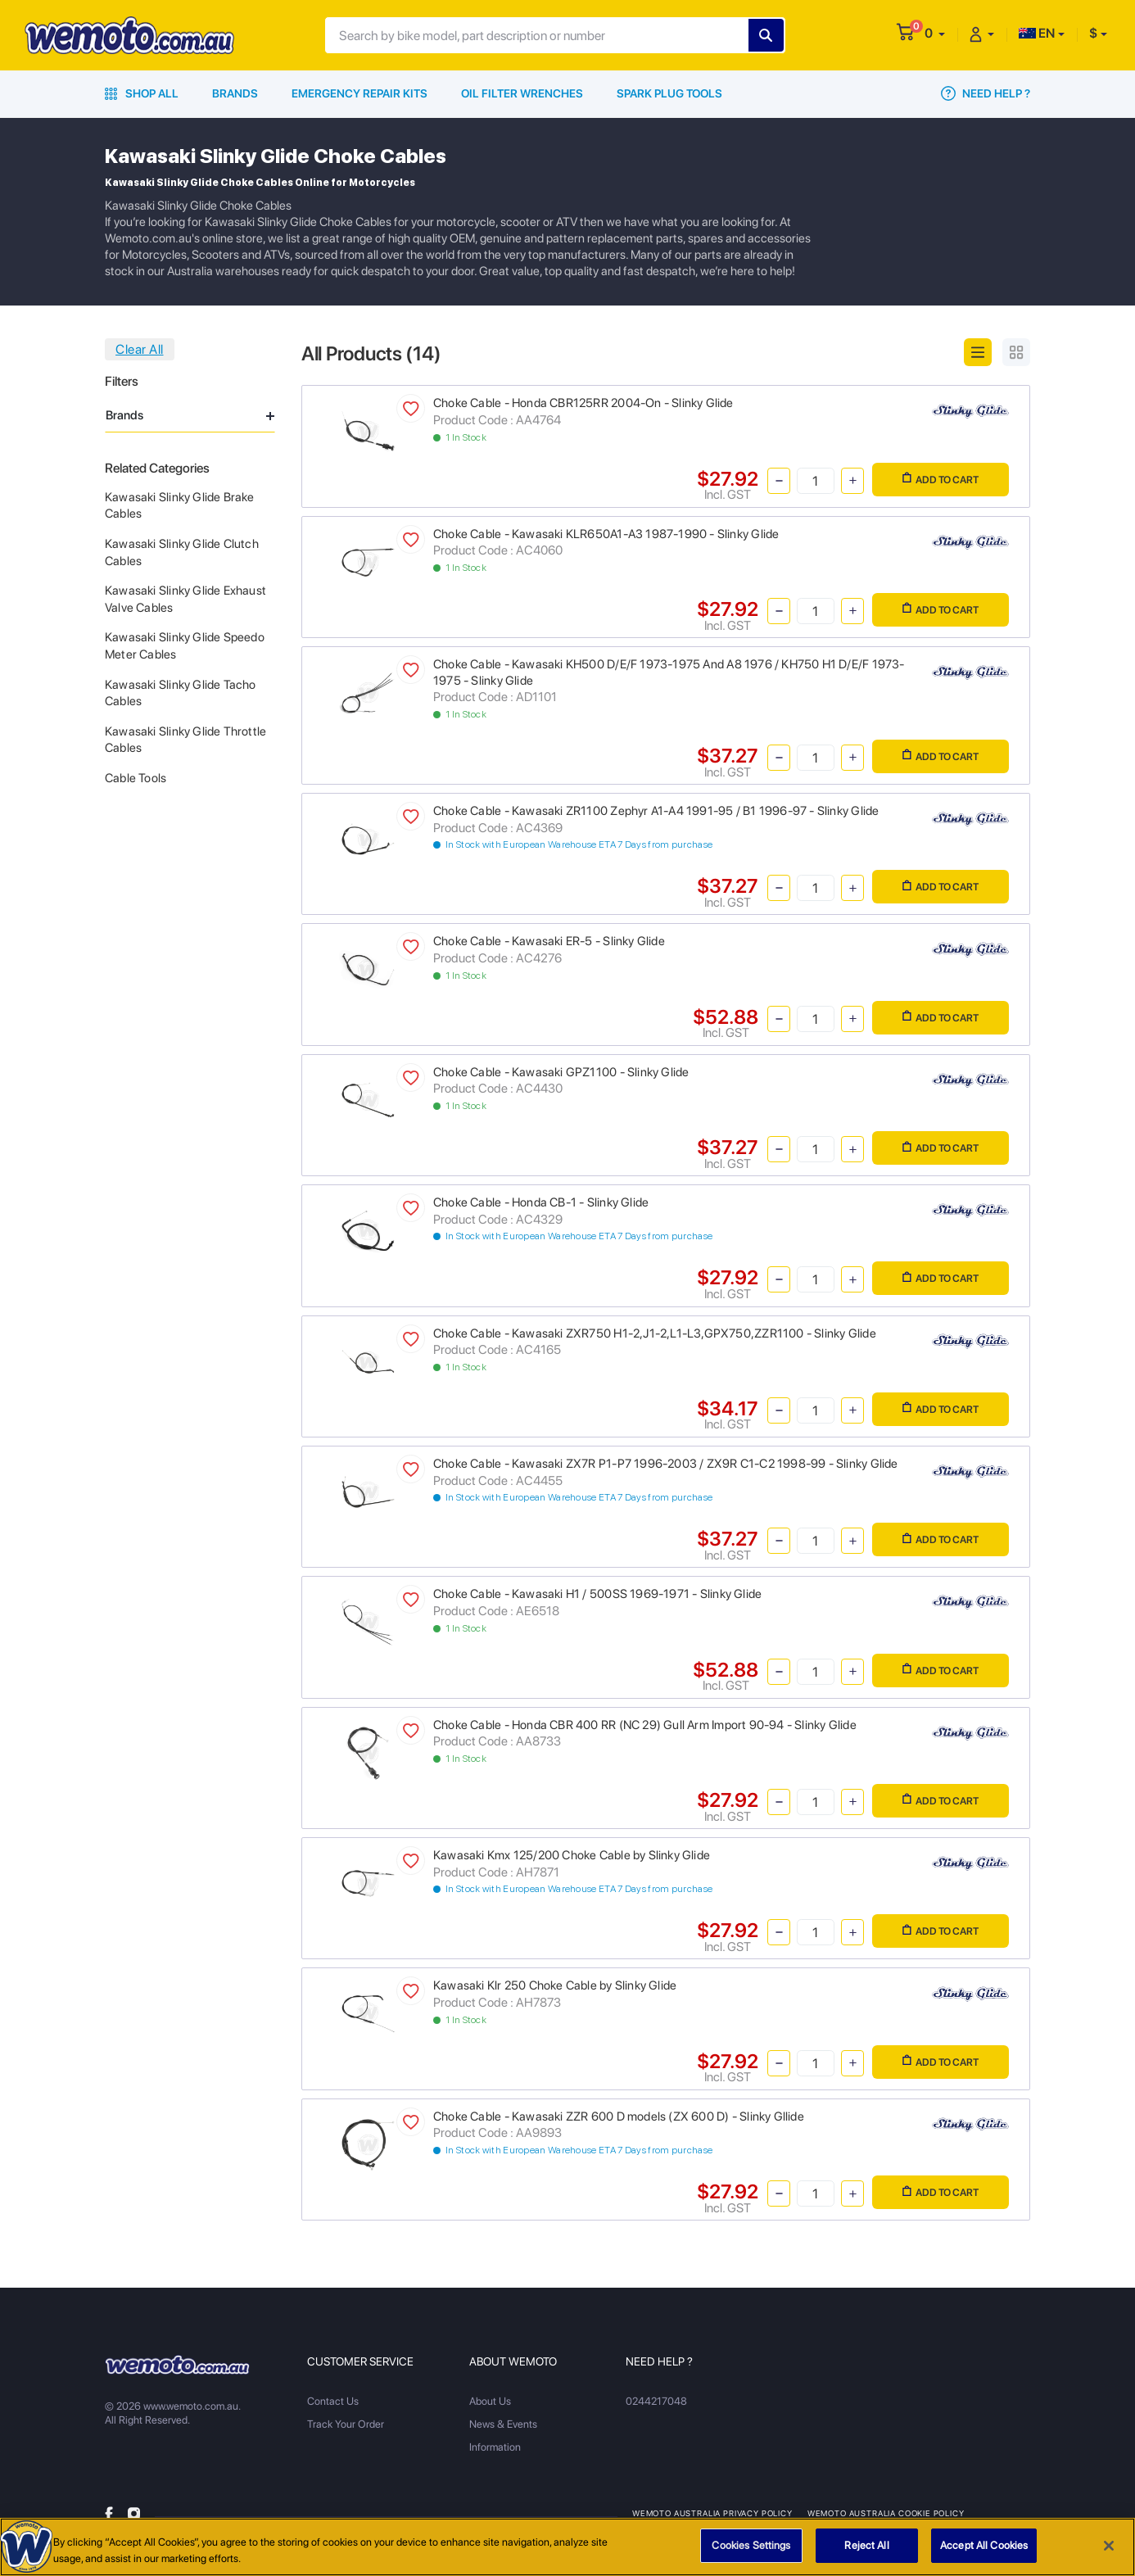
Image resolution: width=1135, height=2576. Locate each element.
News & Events (503, 2424)
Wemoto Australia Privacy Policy (712, 2513)
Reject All (866, 2555)
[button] (935, 33)
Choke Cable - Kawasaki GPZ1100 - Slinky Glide (561, 1072)
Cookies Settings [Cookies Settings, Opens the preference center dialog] (751, 2555)
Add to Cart (940, 479)
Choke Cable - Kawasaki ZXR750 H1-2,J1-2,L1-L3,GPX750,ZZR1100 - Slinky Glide (654, 1333)
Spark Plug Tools (669, 93)
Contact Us (333, 2401)
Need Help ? (985, 93)
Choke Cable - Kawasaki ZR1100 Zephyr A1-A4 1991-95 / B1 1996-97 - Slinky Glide (656, 811)
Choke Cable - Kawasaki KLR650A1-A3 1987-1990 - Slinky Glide (606, 534)
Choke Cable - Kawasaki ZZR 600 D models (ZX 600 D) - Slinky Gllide (618, 2116)
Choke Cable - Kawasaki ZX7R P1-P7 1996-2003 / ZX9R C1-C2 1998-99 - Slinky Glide (665, 1463)
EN (1037, 33)
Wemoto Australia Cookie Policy (886, 2513)
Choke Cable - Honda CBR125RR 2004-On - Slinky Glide (583, 403)
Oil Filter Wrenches (522, 93)
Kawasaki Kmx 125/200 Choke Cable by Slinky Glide (571, 1855)
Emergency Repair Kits (359, 93)
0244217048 (656, 2401)
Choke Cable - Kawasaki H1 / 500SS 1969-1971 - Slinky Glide (597, 1594)
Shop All (142, 93)
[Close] (1109, 2555)
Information (495, 2447)
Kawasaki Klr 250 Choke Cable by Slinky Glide (554, 1985)
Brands (235, 93)
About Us (490, 2401)
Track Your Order (345, 2424)
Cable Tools (135, 778)
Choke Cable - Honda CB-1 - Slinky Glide (541, 1202)
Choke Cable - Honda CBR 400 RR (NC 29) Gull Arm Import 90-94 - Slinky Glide (645, 1725)
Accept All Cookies (984, 2555)
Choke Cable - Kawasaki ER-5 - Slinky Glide (549, 941)
